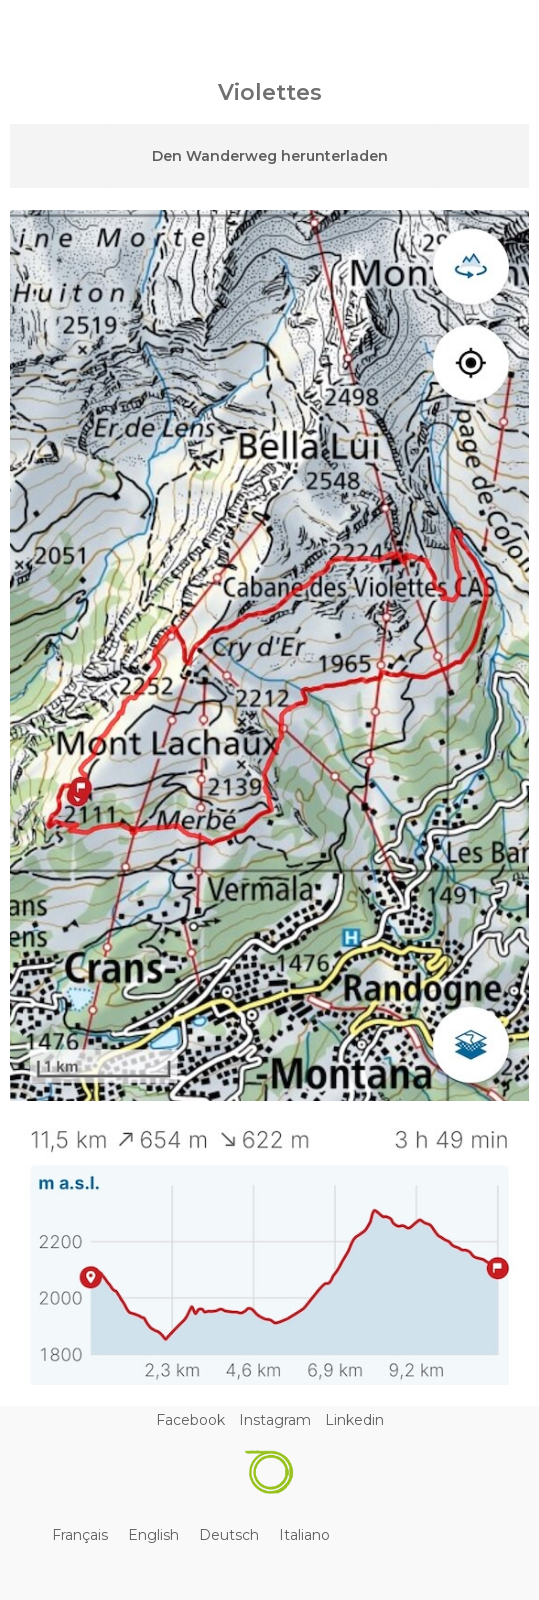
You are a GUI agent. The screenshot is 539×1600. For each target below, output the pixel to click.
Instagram (275, 1420)
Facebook (190, 1420)
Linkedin (354, 1420)
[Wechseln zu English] (153, 1535)
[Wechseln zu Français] (80, 1535)
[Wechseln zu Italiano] (304, 1535)
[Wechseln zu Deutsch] (229, 1535)
